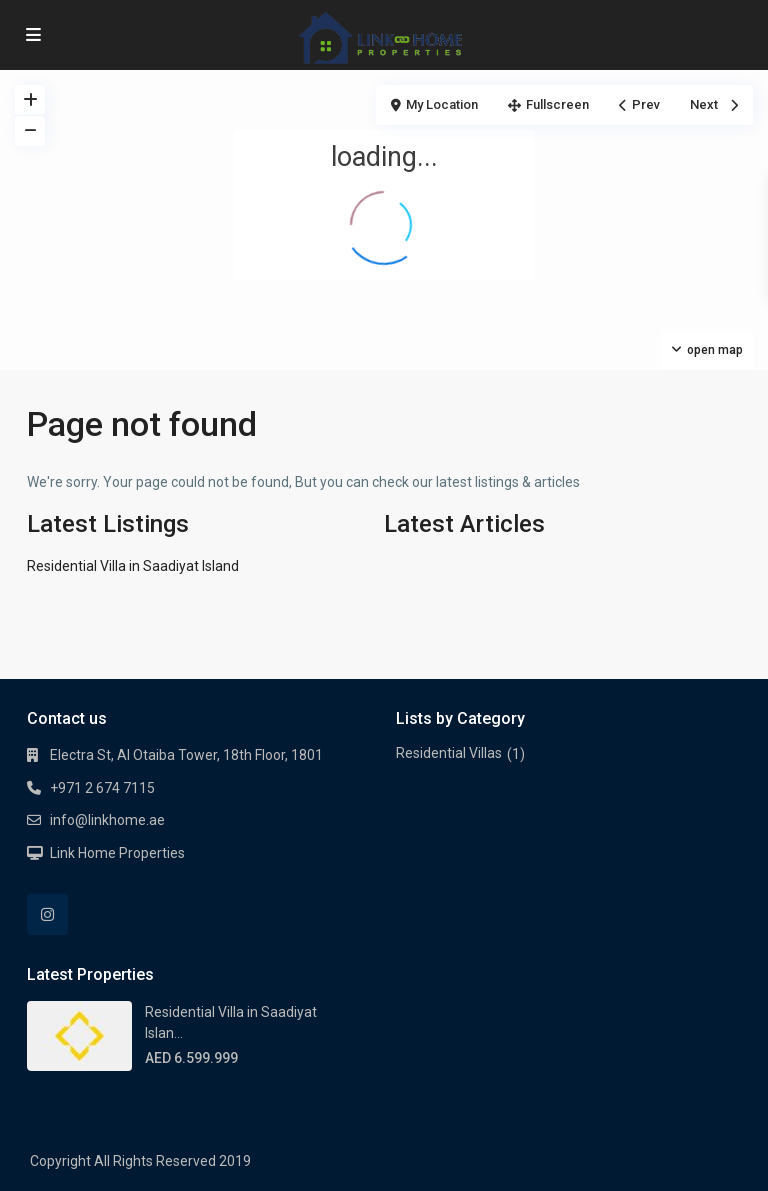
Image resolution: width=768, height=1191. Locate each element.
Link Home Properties (117, 853)
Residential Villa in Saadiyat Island (133, 566)
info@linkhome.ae (107, 820)
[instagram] (47, 914)
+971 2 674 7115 (102, 788)
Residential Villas (449, 753)
